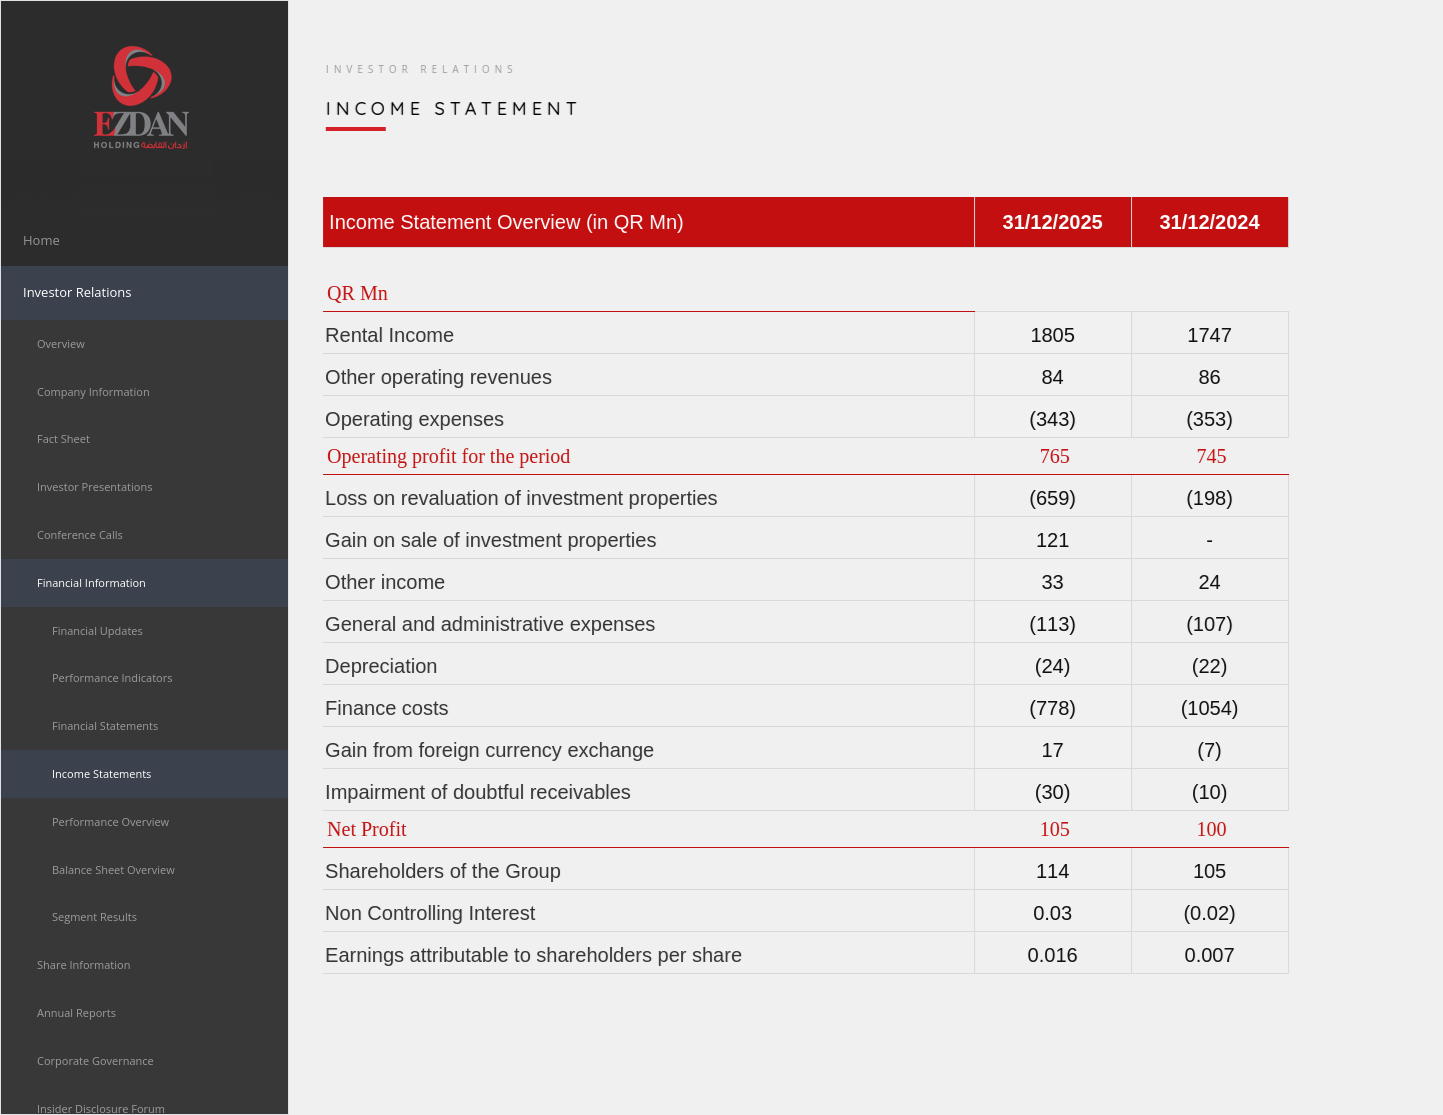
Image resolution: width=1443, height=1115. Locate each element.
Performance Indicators (112, 677)
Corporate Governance (95, 1060)
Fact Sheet (63, 438)
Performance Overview (110, 821)
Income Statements (101, 773)
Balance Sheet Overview (113, 869)
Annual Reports (76, 1012)
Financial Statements (105, 725)
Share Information (83, 964)
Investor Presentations (94, 486)
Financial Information (91, 582)
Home (41, 240)
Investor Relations (77, 292)
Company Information (93, 391)
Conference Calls (80, 534)
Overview (61, 343)
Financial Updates (97, 630)
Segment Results (94, 916)
